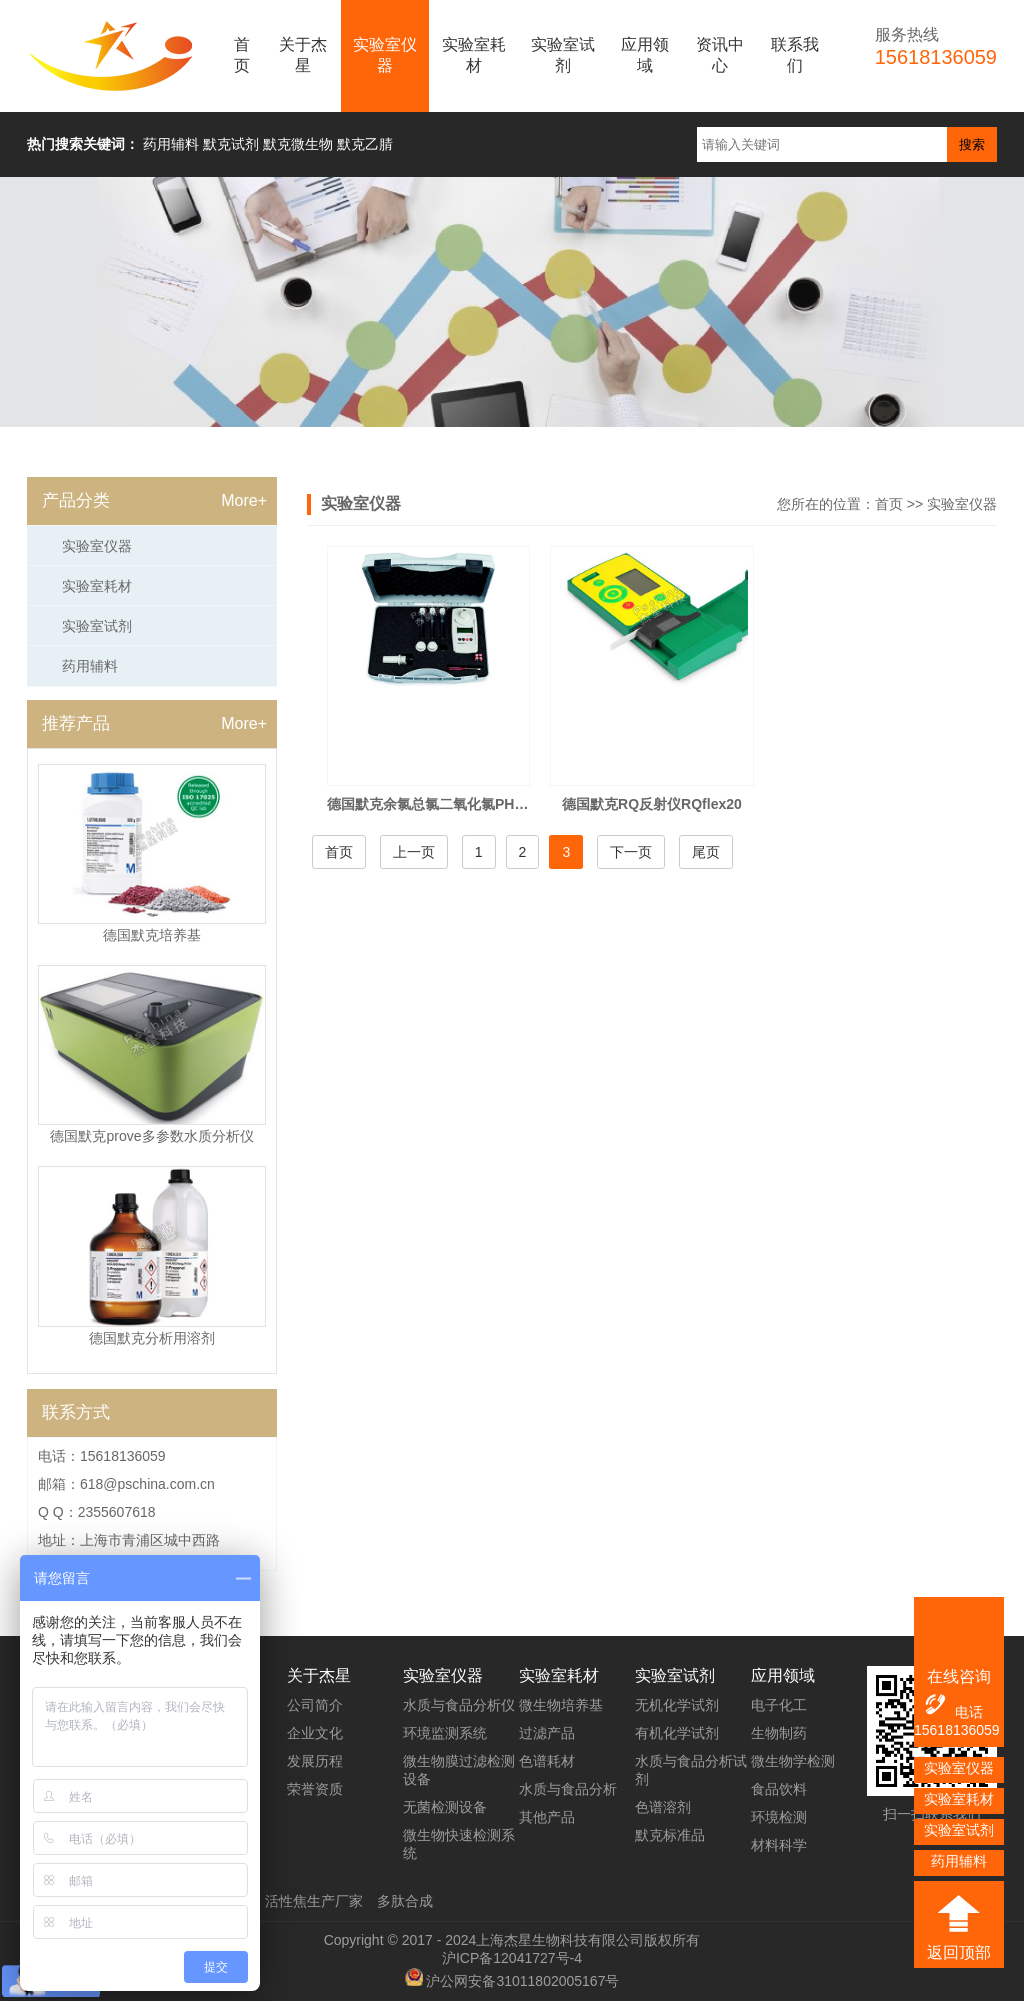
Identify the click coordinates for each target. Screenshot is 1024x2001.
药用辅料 (90, 666)
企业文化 (315, 1733)
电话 (952, 1706)
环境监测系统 (445, 1733)
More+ (244, 500)
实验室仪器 (385, 55)
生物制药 (779, 1733)
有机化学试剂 (677, 1733)
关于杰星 (303, 55)
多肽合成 (405, 1901)
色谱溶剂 (663, 1807)
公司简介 (315, 1705)
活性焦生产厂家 (314, 1901)
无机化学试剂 (677, 1705)
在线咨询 (959, 1676)
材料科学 (779, 1845)
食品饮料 (779, 1789)
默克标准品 (670, 1835)
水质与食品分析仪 (459, 1705)
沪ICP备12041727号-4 (512, 1958)
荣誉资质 (315, 1789)
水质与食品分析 (568, 1789)
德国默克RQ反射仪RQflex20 (652, 804)
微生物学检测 (793, 1761)
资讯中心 (720, 55)
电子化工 (779, 1705)
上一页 (414, 852)
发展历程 (315, 1761)
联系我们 (795, 55)
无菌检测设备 (445, 1807)
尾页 (706, 852)
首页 (242, 55)
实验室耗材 (474, 55)
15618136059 (957, 1730)
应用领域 (645, 55)
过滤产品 (547, 1733)
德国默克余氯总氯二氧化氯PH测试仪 (441, 804)
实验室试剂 (563, 55)
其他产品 (547, 1817)
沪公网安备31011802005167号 (522, 1981)
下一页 (631, 852)
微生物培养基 (561, 1705)
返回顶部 (959, 1952)
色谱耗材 (547, 1761)
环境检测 (779, 1817)
